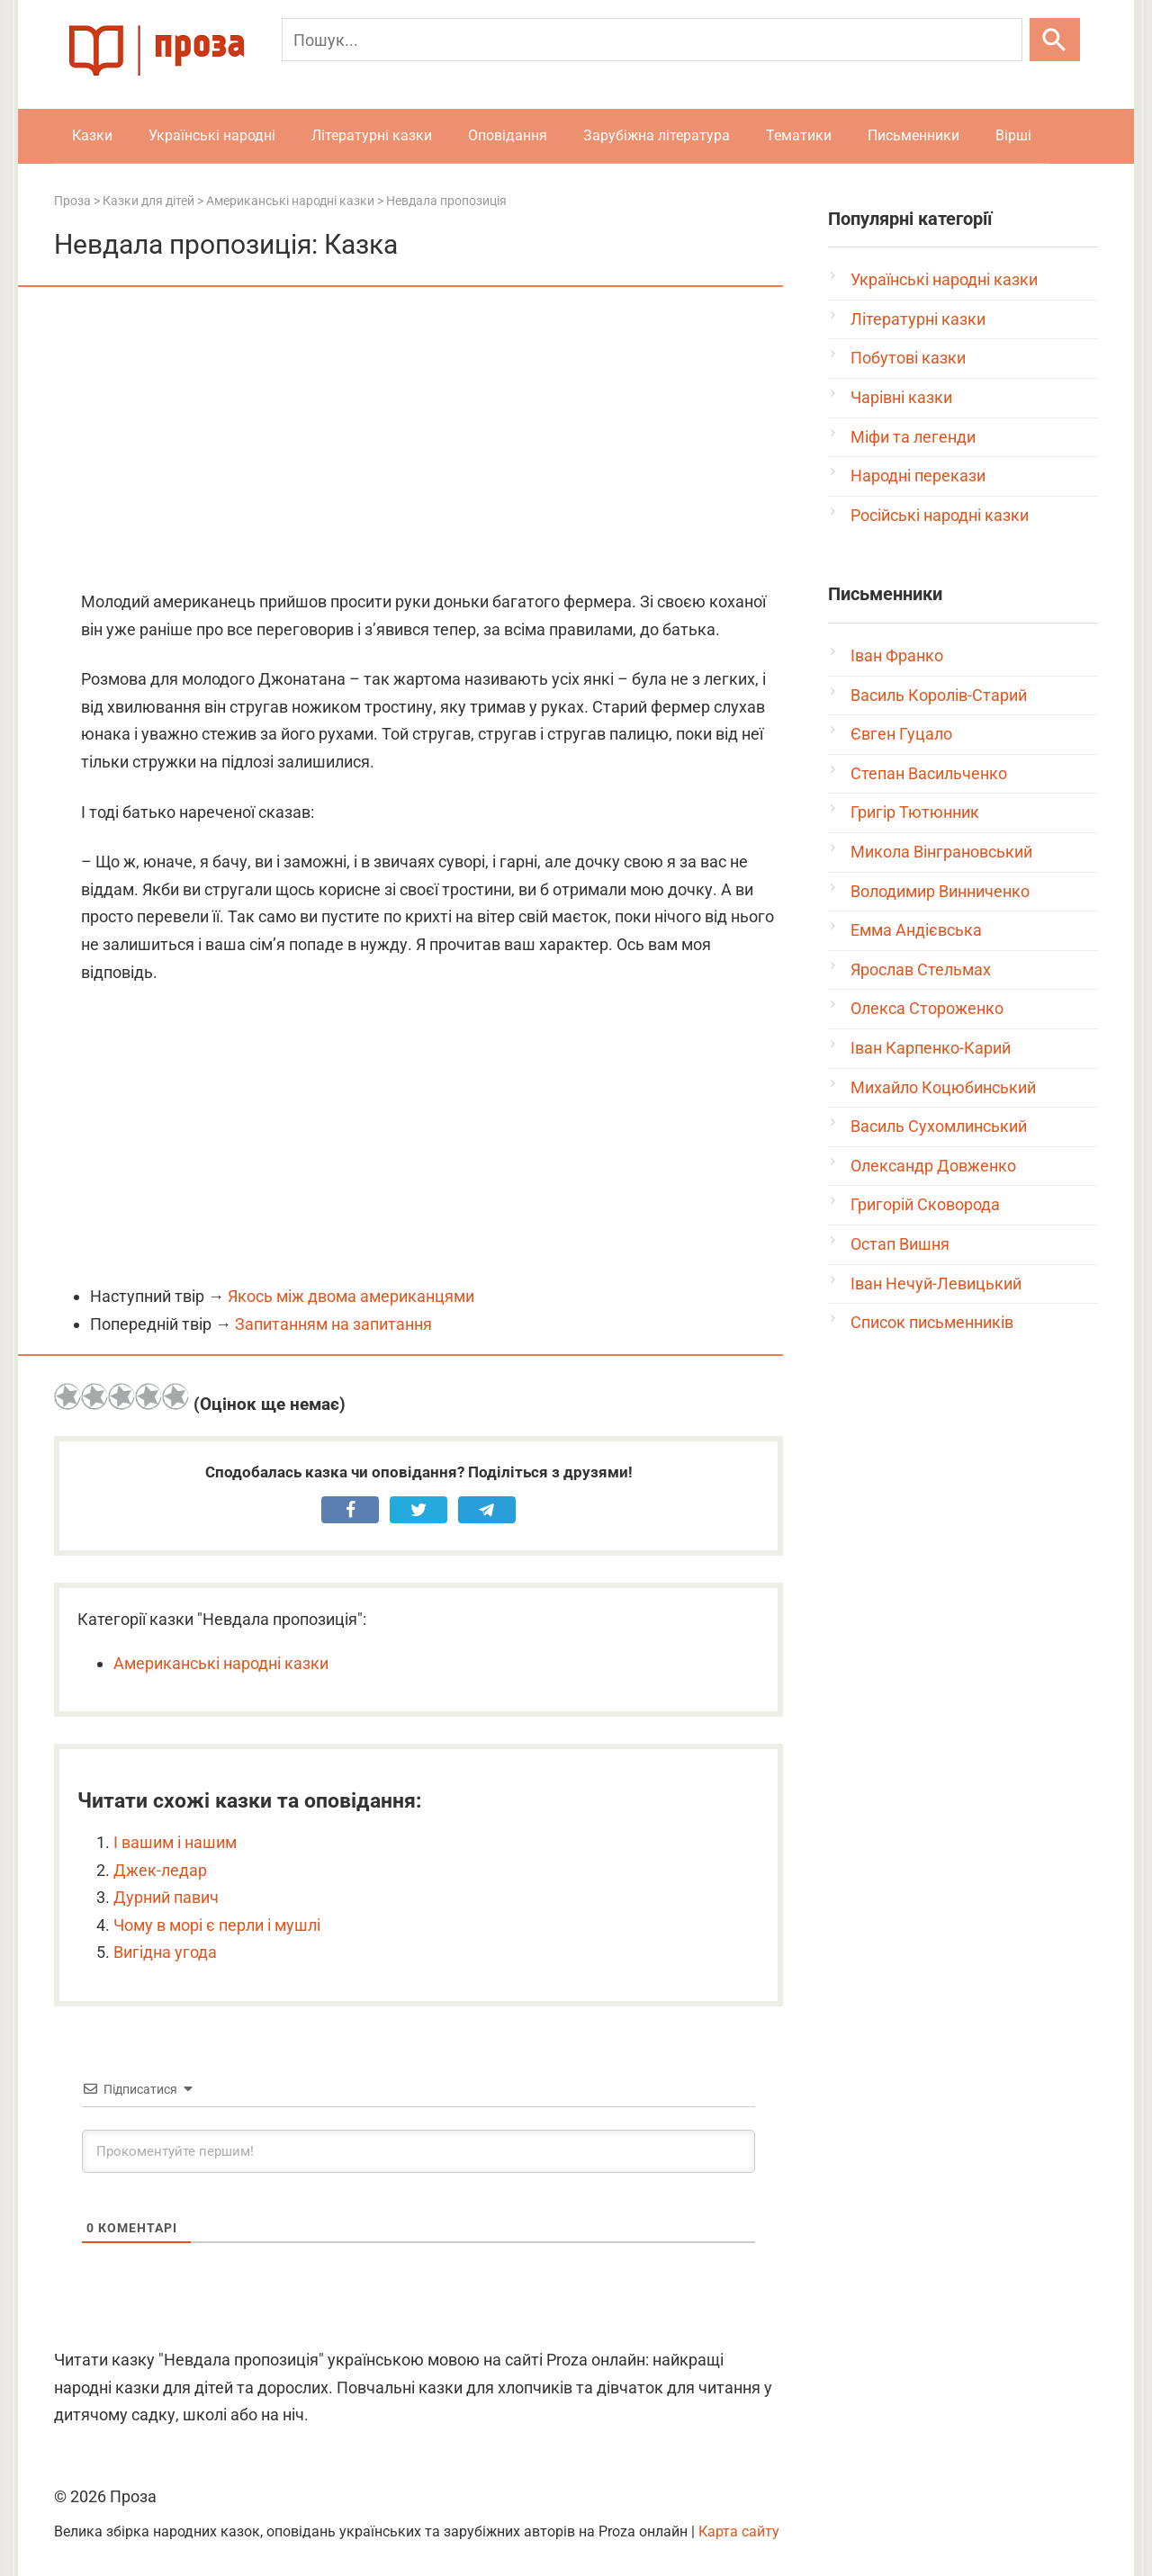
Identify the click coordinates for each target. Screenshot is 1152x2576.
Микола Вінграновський (941, 851)
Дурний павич (166, 1897)
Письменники (913, 135)
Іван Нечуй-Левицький (936, 1283)
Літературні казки (371, 135)
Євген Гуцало (901, 733)
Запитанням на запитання (333, 1324)
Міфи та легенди (913, 436)
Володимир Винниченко (940, 891)
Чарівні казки (901, 397)
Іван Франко (896, 655)
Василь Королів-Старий (938, 695)
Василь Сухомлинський (938, 1126)
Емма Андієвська (916, 929)
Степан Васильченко (928, 773)
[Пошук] (652, 39)
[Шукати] (1055, 39)
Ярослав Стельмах (920, 969)
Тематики (799, 135)
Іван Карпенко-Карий (930, 1047)
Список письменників (931, 1322)
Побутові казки (908, 357)
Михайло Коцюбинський (943, 1087)
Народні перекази (918, 475)
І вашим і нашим (175, 1842)
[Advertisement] (418, 440)
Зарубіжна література (656, 135)
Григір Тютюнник (914, 812)
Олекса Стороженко (927, 1008)
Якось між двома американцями (351, 1296)
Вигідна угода (165, 1952)
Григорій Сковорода (925, 1204)
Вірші (1013, 135)
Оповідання (507, 135)
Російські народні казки (939, 515)
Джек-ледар (160, 1870)
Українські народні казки (944, 279)
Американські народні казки (220, 1663)
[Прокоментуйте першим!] (418, 2151)
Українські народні (211, 135)
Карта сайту (738, 2531)
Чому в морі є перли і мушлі (216, 1925)
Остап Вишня (900, 1243)
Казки (92, 135)
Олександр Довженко (933, 1165)
